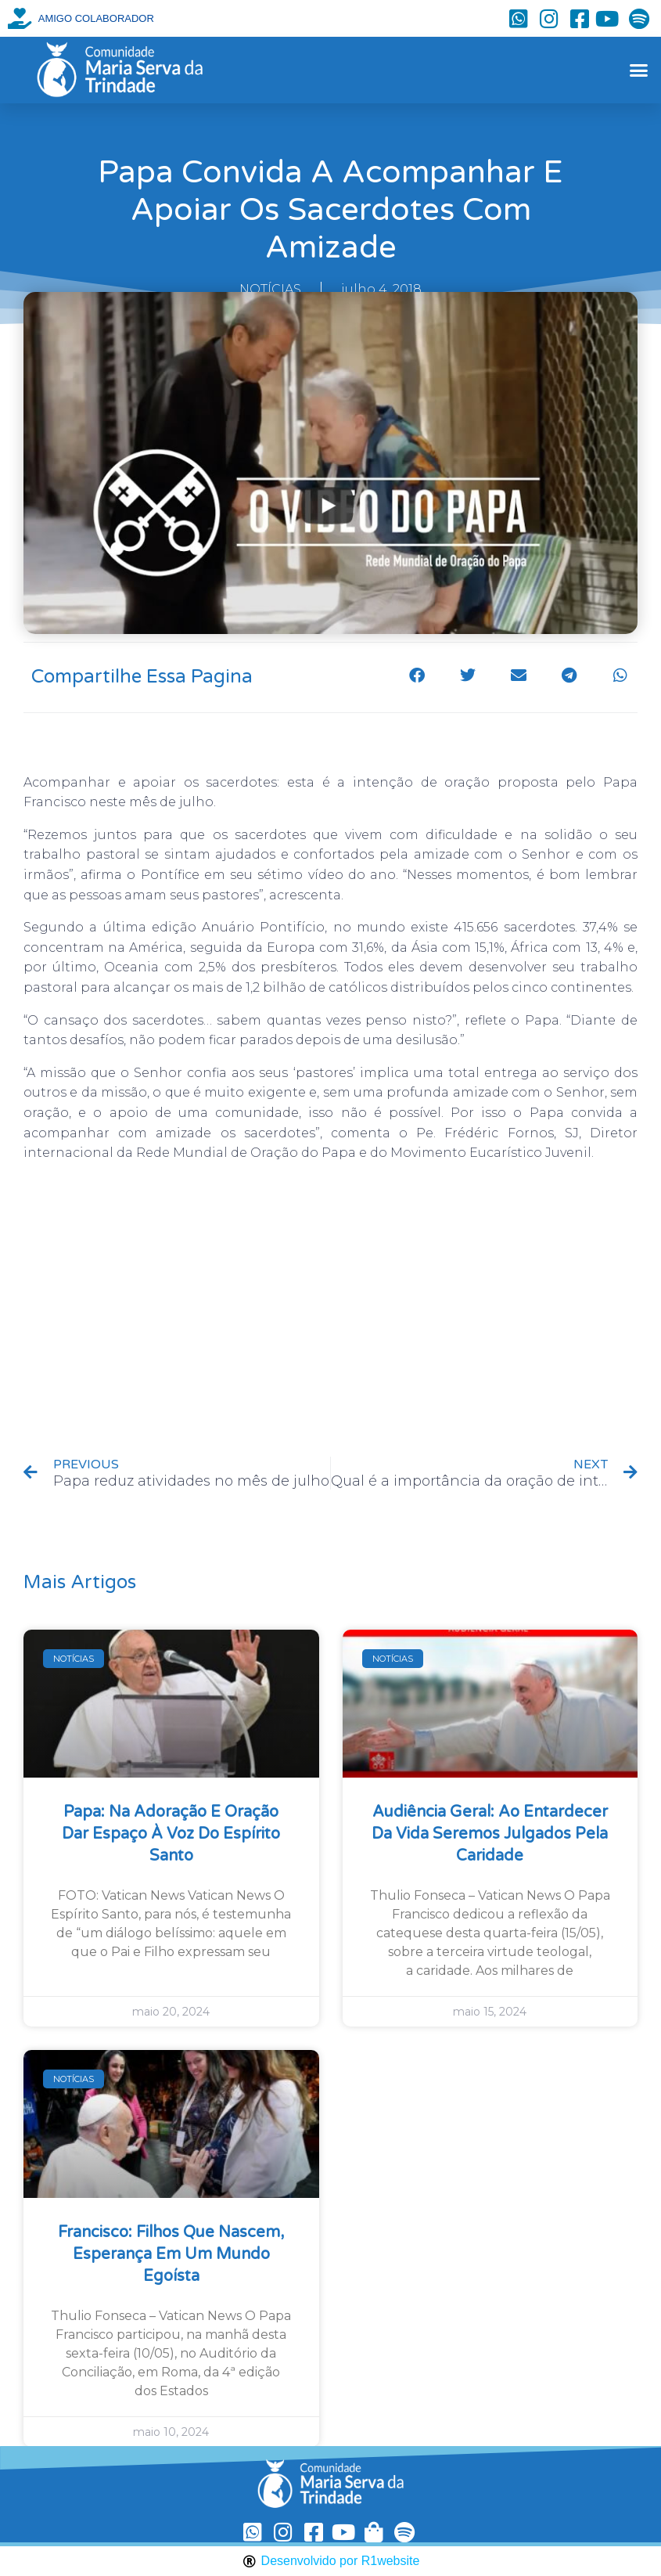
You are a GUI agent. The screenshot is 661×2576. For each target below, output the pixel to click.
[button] (639, 70)
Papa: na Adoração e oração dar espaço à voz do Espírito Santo (171, 1834)
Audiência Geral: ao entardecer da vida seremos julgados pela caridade (490, 1834)
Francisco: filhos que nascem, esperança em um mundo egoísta (171, 2254)
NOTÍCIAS (270, 289)
